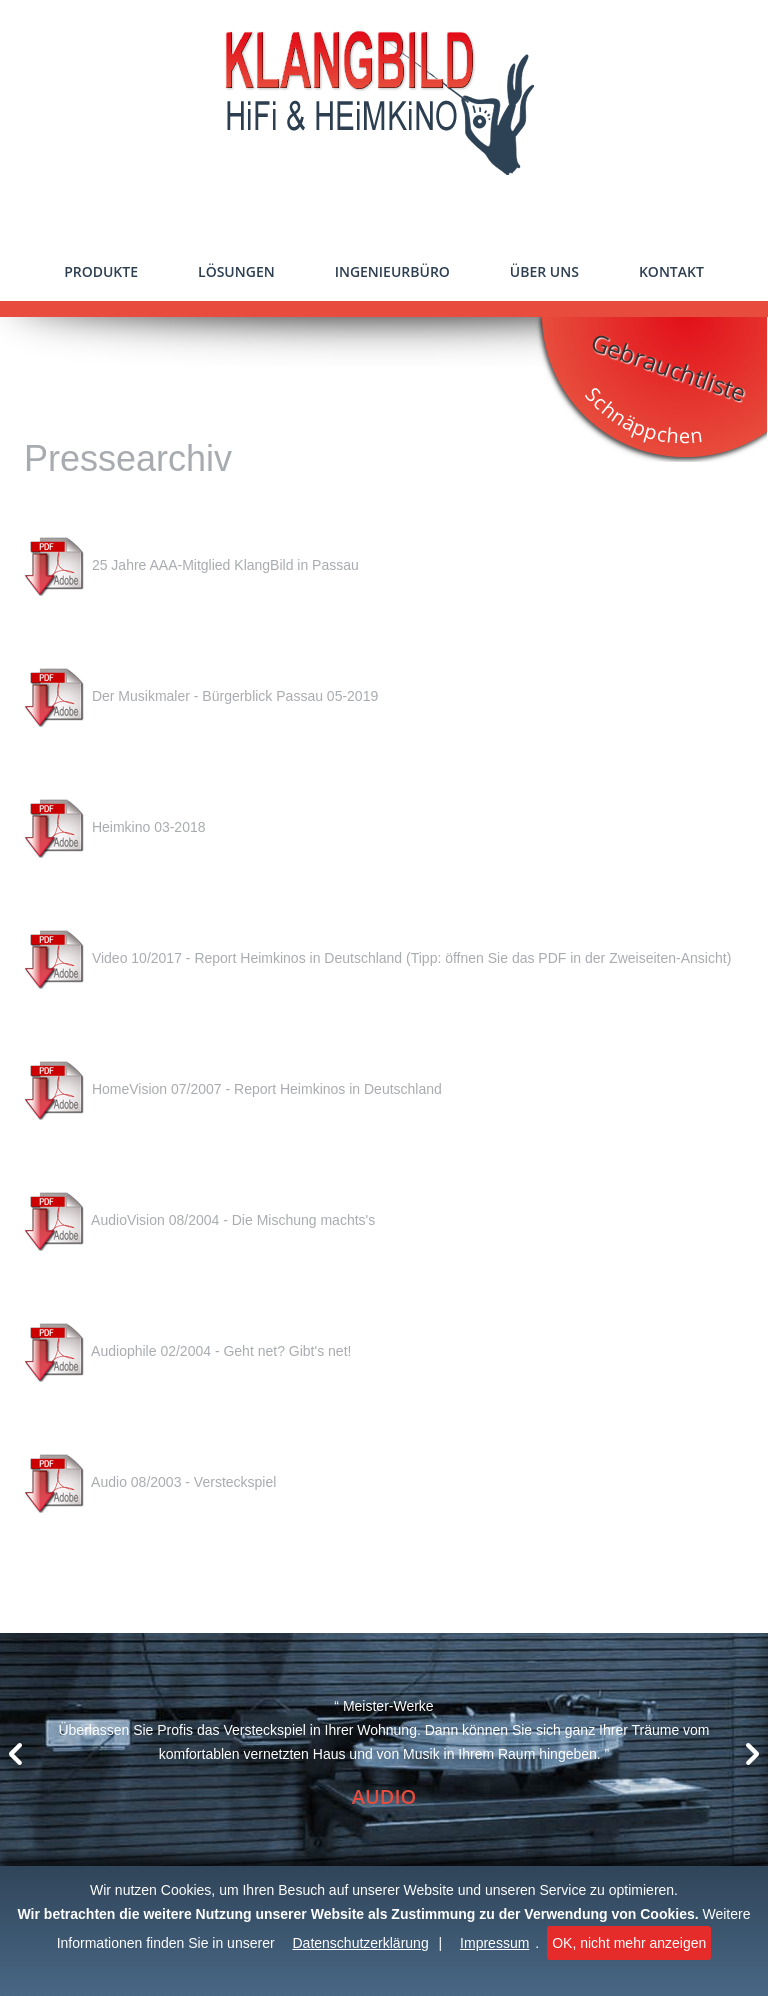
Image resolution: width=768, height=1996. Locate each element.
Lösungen (236, 271)
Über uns (544, 271)
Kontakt (671, 271)
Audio (384, 1796)
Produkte (101, 271)
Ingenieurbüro (392, 271)
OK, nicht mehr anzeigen (629, 1943)
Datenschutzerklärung (360, 1943)
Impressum (494, 1943)
